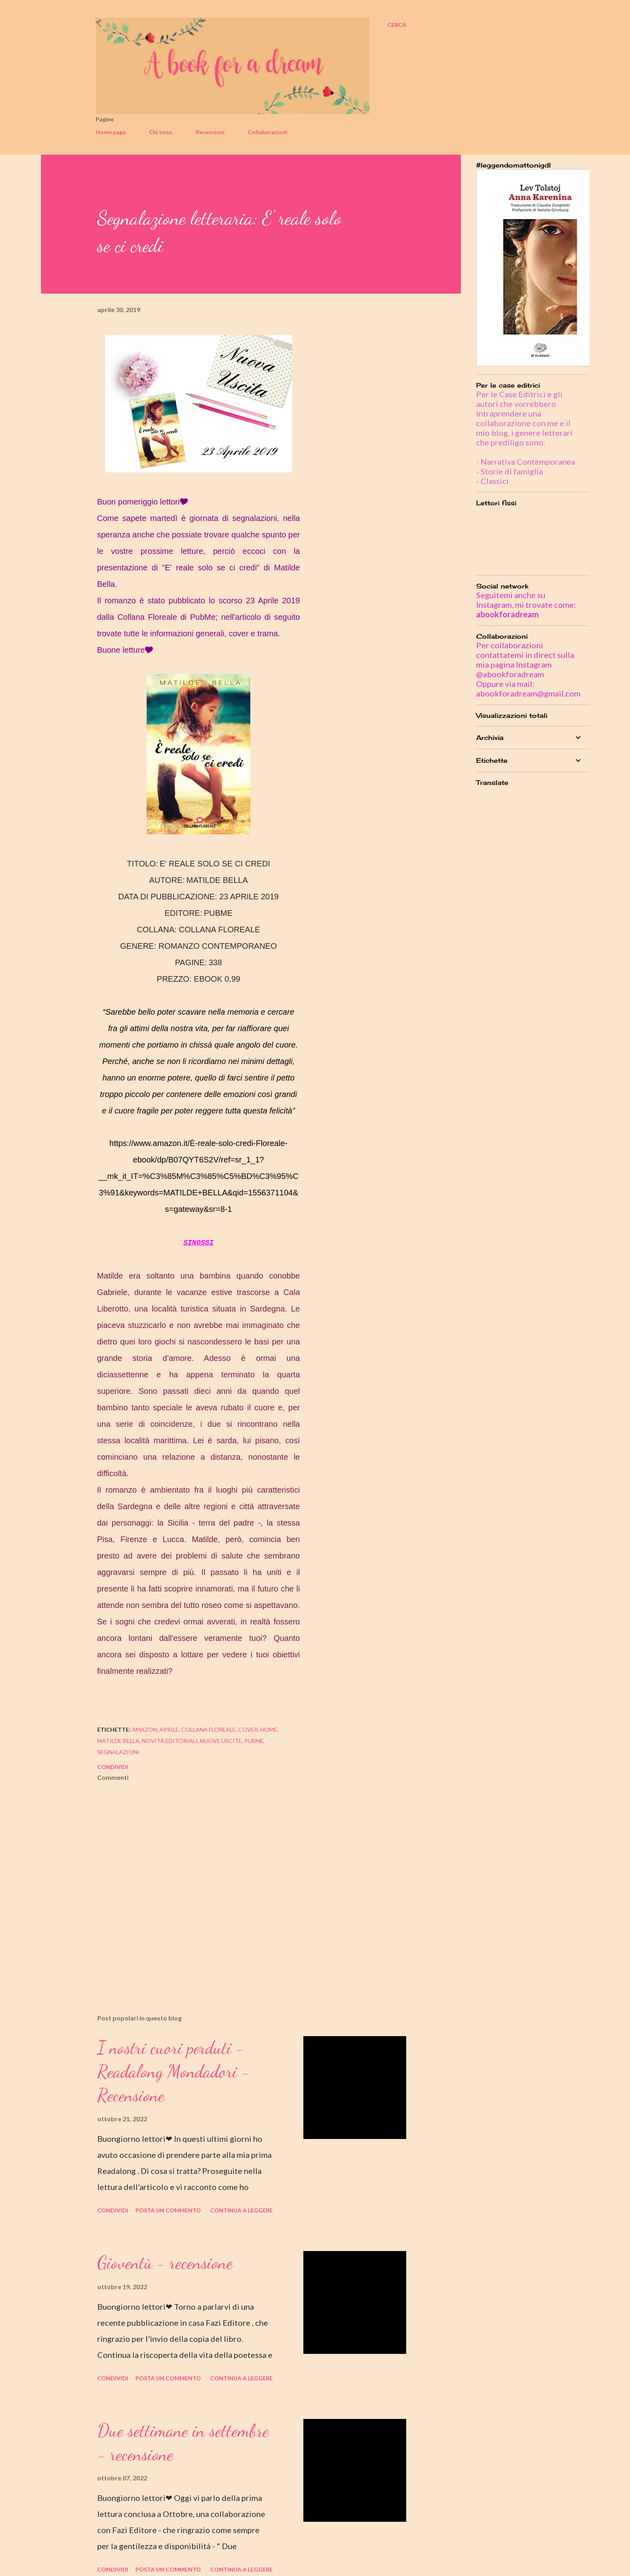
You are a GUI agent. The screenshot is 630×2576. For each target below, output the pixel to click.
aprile (169, 1729)
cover (248, 1729)
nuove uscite (221, 1740)
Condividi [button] (112, 1766)
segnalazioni (118, 1752)
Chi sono (160, 132)
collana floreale (208, 1729)
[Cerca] (396, 25)
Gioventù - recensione (165, 2262)
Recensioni (210, 132)
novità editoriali (170, 1740)
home (268, 1729)
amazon (144, 1729)
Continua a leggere (241, 2210)
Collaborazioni (267, 132)
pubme (254, 1740)
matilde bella (118, 1740)
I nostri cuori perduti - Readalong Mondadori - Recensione (173, 2071)
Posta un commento (168, 2210)
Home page (111, 132)
